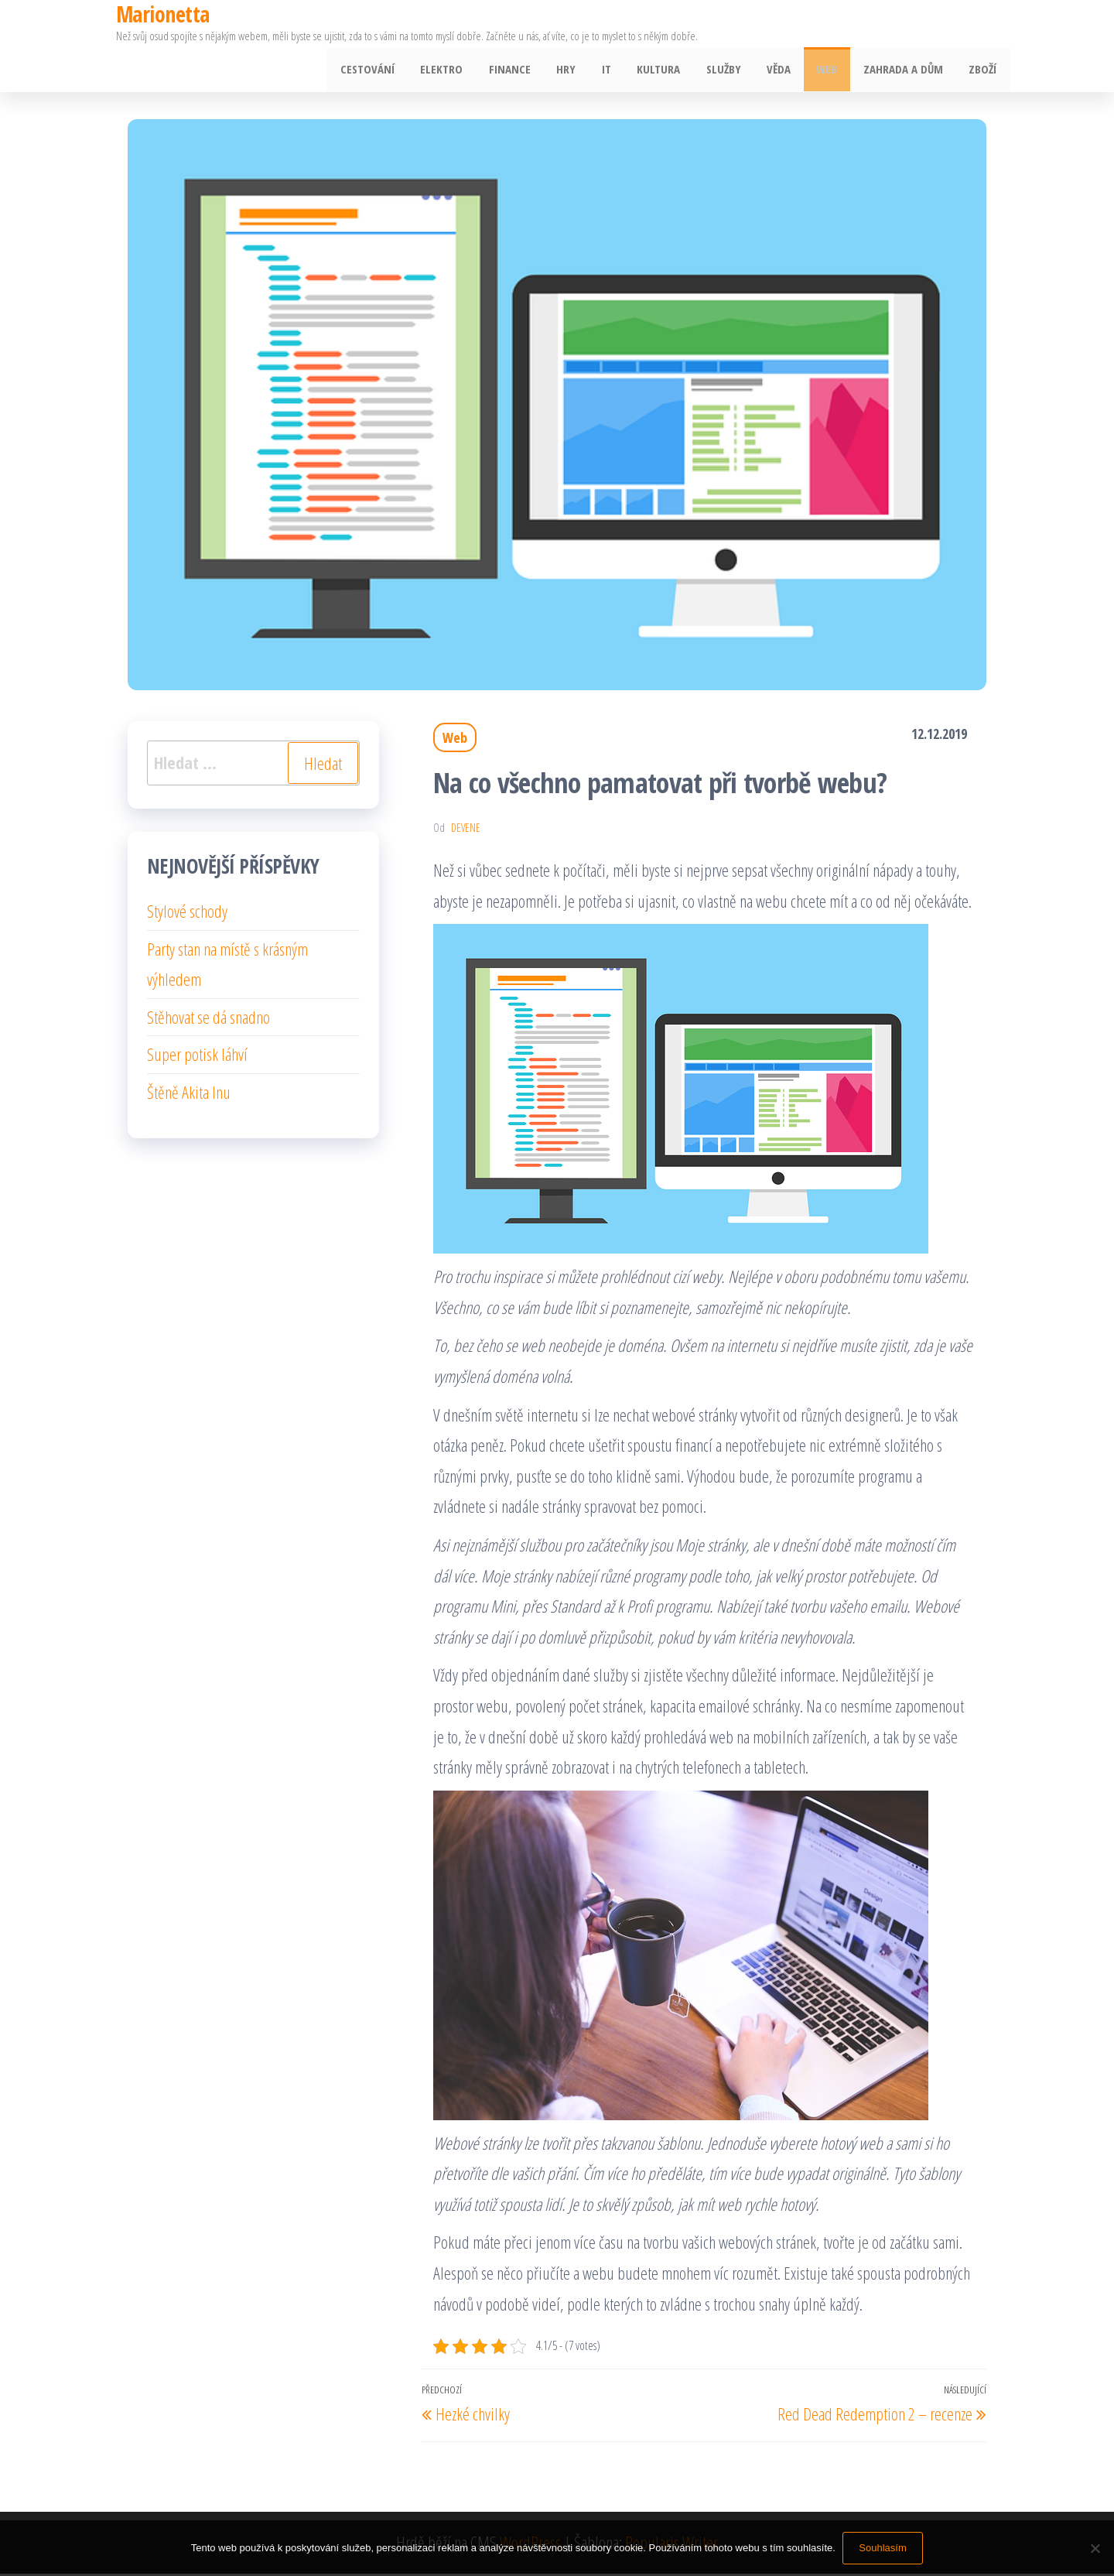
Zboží (984, 70)
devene (465, 830)
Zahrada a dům (907, 70)
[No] (1094, 2548)
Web (833, 70)
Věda (788, 70)
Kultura (673, 70)
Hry (586, 70)
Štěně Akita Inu (189, 1094)
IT (623, 70)
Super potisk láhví (197, 1057)
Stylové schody (187, 913)
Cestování (395, 70)
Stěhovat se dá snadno (208, 1019)
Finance (532, 70)
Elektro (467, 70)
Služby (735, 70)
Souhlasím (883, 2548)
